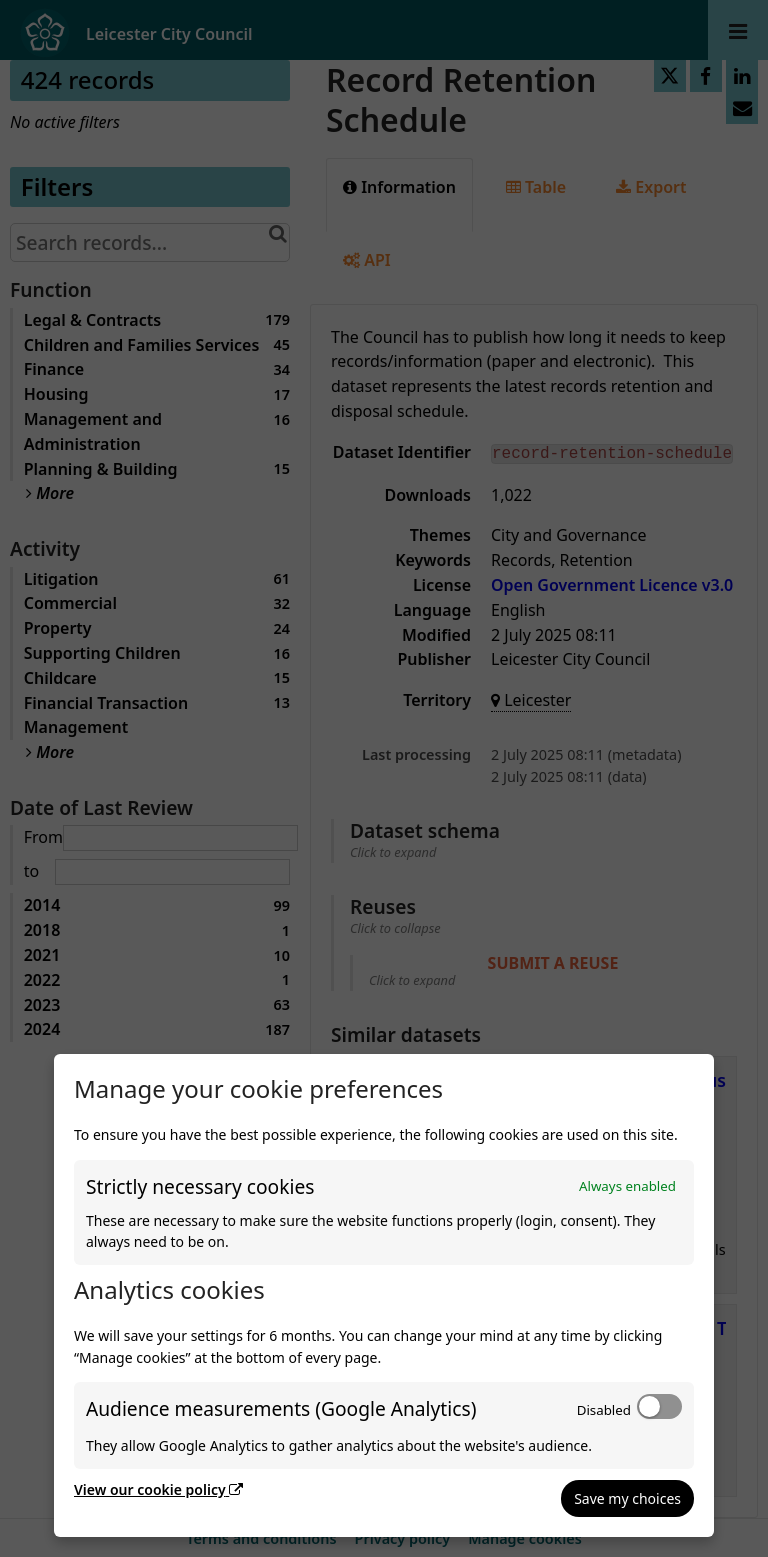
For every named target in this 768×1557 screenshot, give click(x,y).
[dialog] (384, 1295)
